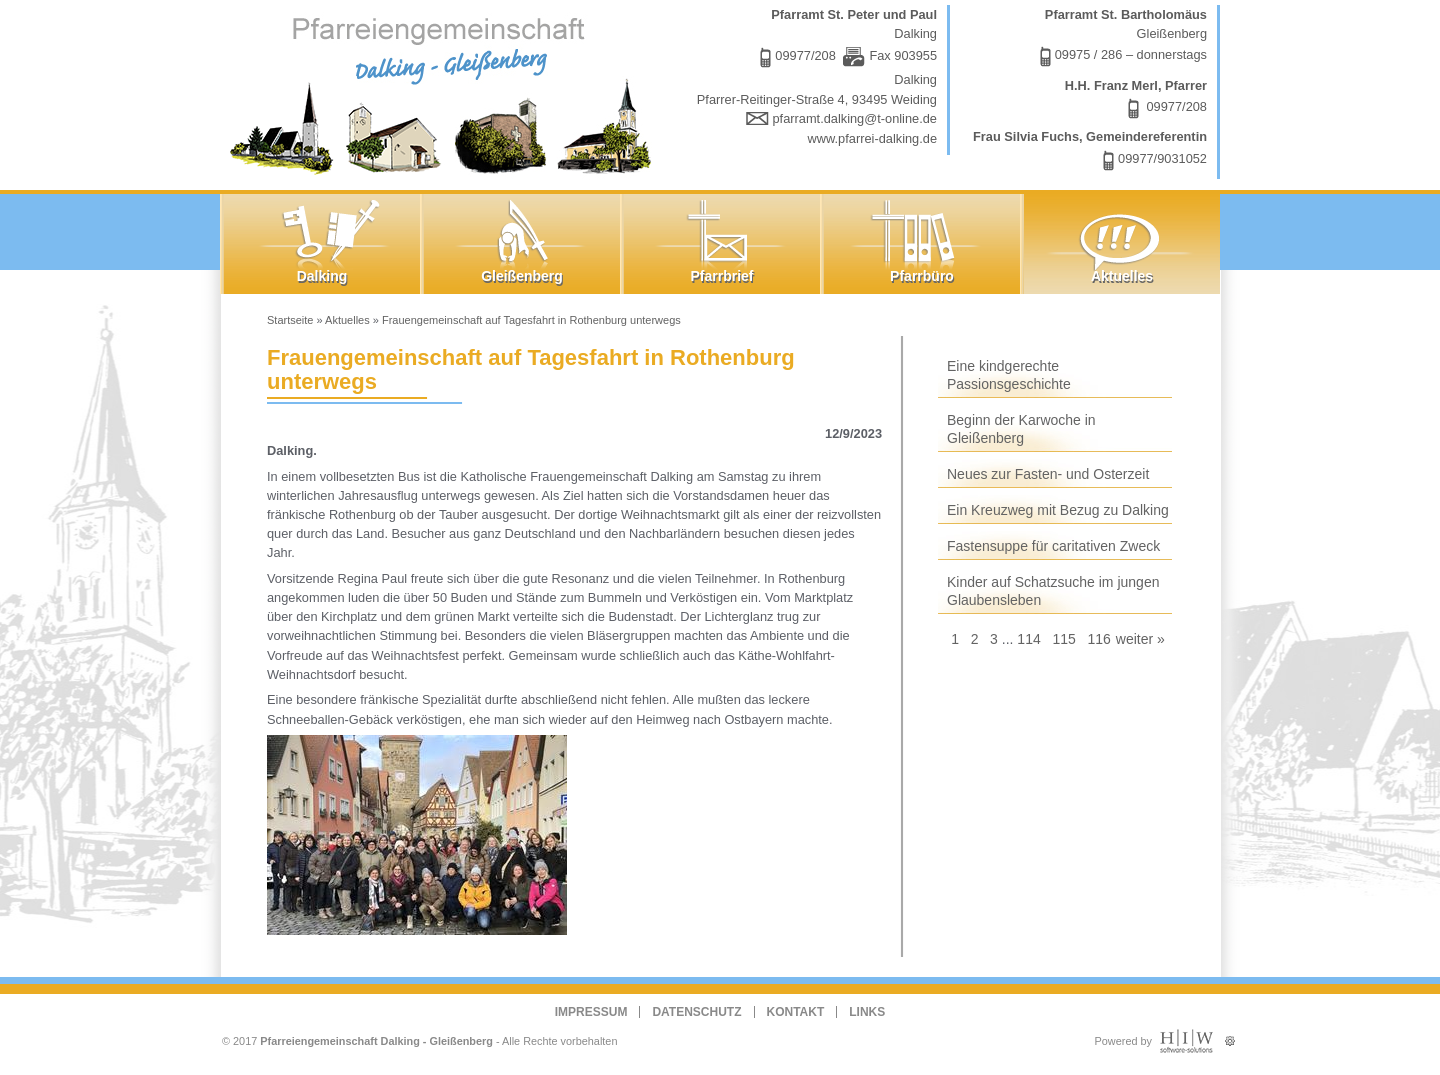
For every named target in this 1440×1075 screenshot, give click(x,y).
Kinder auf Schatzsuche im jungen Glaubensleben (1053, 591)
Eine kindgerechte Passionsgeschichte (1009, 375)
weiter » (1140, 639)
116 (1098, 639)
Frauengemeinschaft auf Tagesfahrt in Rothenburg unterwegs (531, 320)
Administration (1229, 1036)
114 (1028, 639)
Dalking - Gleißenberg (445, 92)
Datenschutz (696, 1012)
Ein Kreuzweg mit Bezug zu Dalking (1058, 510)
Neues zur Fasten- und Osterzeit (1048, 474)
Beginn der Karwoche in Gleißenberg (1021, 429)
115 (1063, 639)
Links (867, 1012)
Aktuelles (347, 320)
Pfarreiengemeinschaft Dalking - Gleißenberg (376, 1041)
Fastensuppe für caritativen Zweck (1053, 546)
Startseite (290, 320)
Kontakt (796, 1012)
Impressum (591, 1012)
